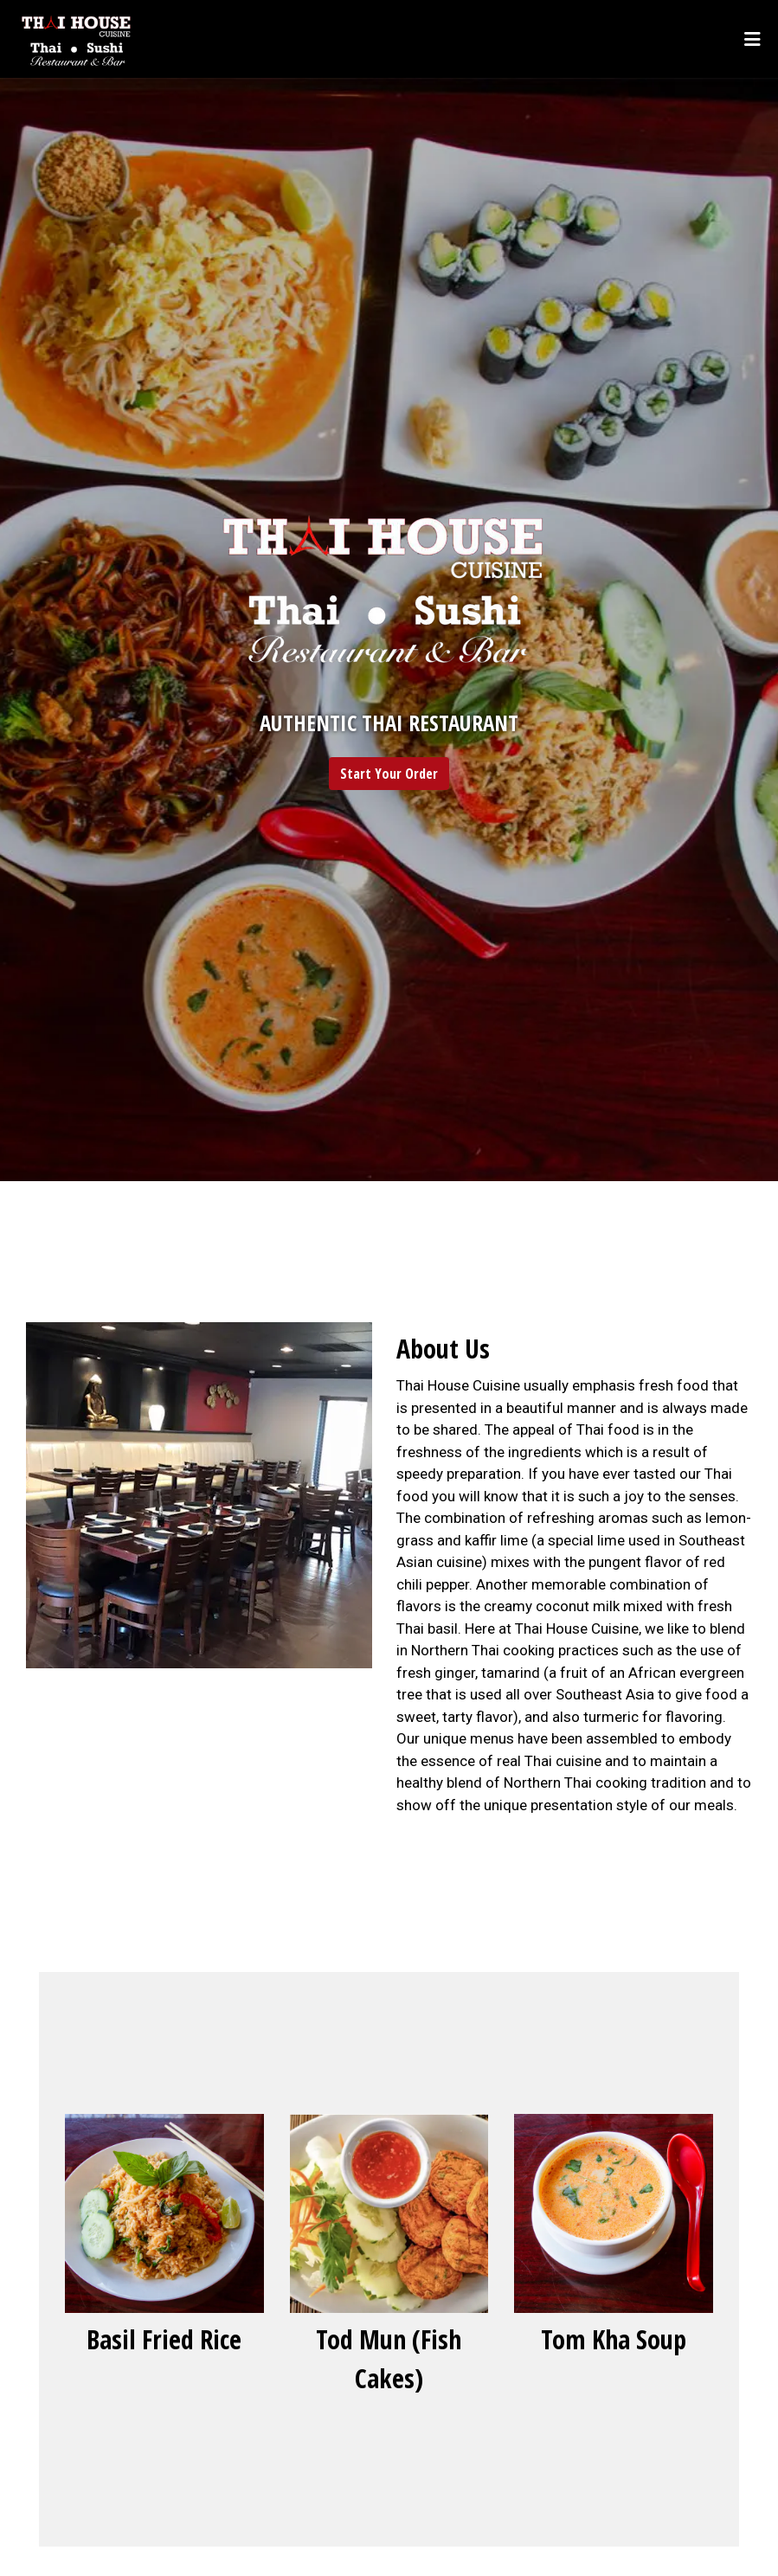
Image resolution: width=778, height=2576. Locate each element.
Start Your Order (389, 773)
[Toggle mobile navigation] (752, 39)
